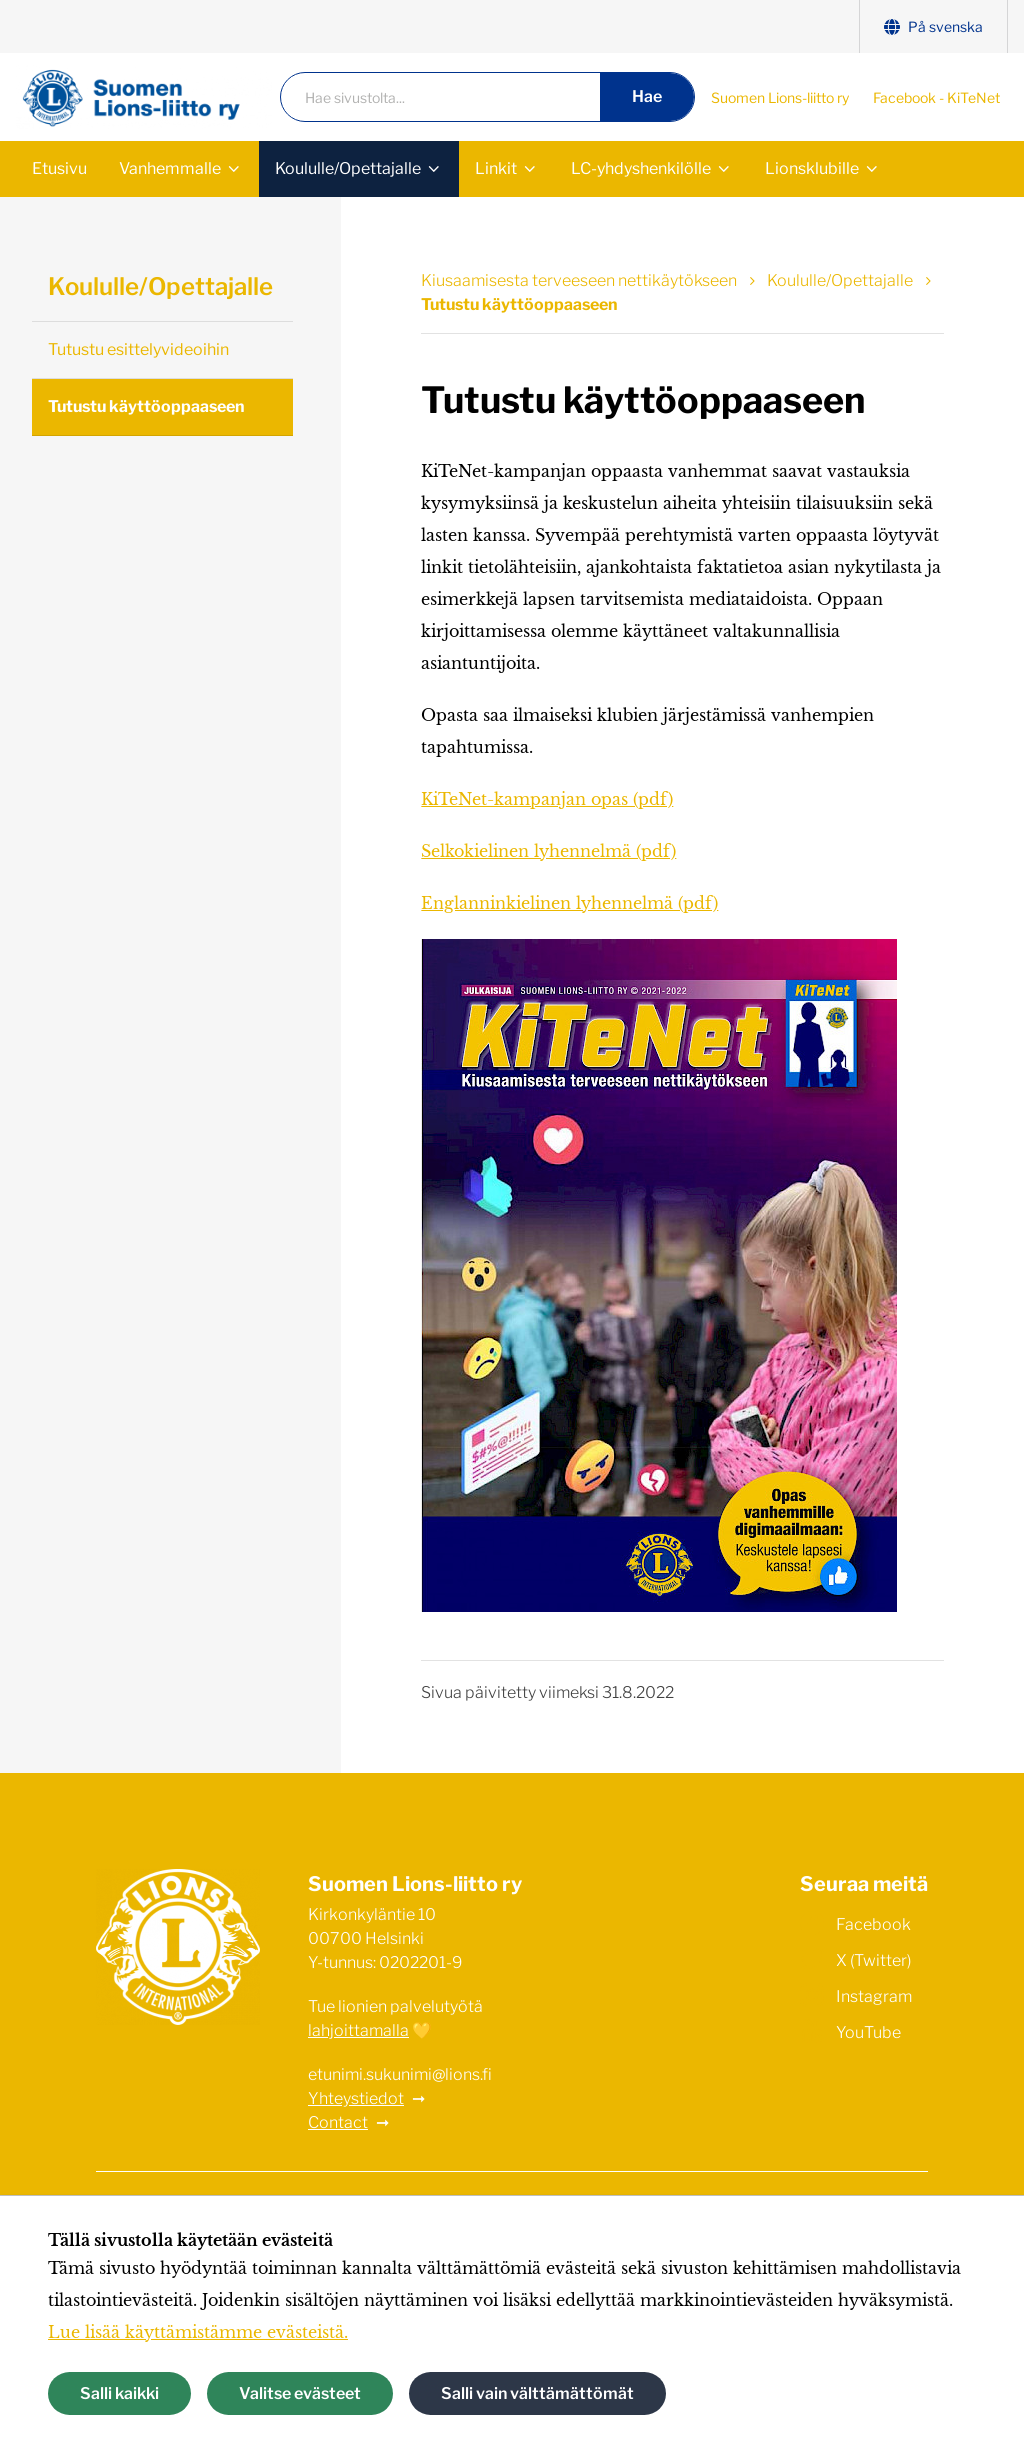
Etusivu (59, 168)
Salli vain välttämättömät (537, 2393)
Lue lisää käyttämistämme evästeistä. (198, 2332)
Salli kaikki (119, 2393)
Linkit (496, 168)
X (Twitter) (855, 1959)
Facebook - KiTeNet (936, 97)
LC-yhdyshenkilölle (641, 168)
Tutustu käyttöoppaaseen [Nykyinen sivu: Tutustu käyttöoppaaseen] (519, 304)
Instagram (856, 1995)
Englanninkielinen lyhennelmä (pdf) (569, 903)
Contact (338, 2122)
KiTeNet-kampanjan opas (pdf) (547, 799)
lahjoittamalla (358, 2030)
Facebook (855, 1923)
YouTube (850, 2031)
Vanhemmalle (170, 168)
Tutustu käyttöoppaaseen (146, 406)
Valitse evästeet (300, 2393)
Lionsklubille (812, 168)
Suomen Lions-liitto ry (780, 97)
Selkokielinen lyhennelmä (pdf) (548, 851)
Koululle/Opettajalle (348, 168)
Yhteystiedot (356, 2098)
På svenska (933, 26)
